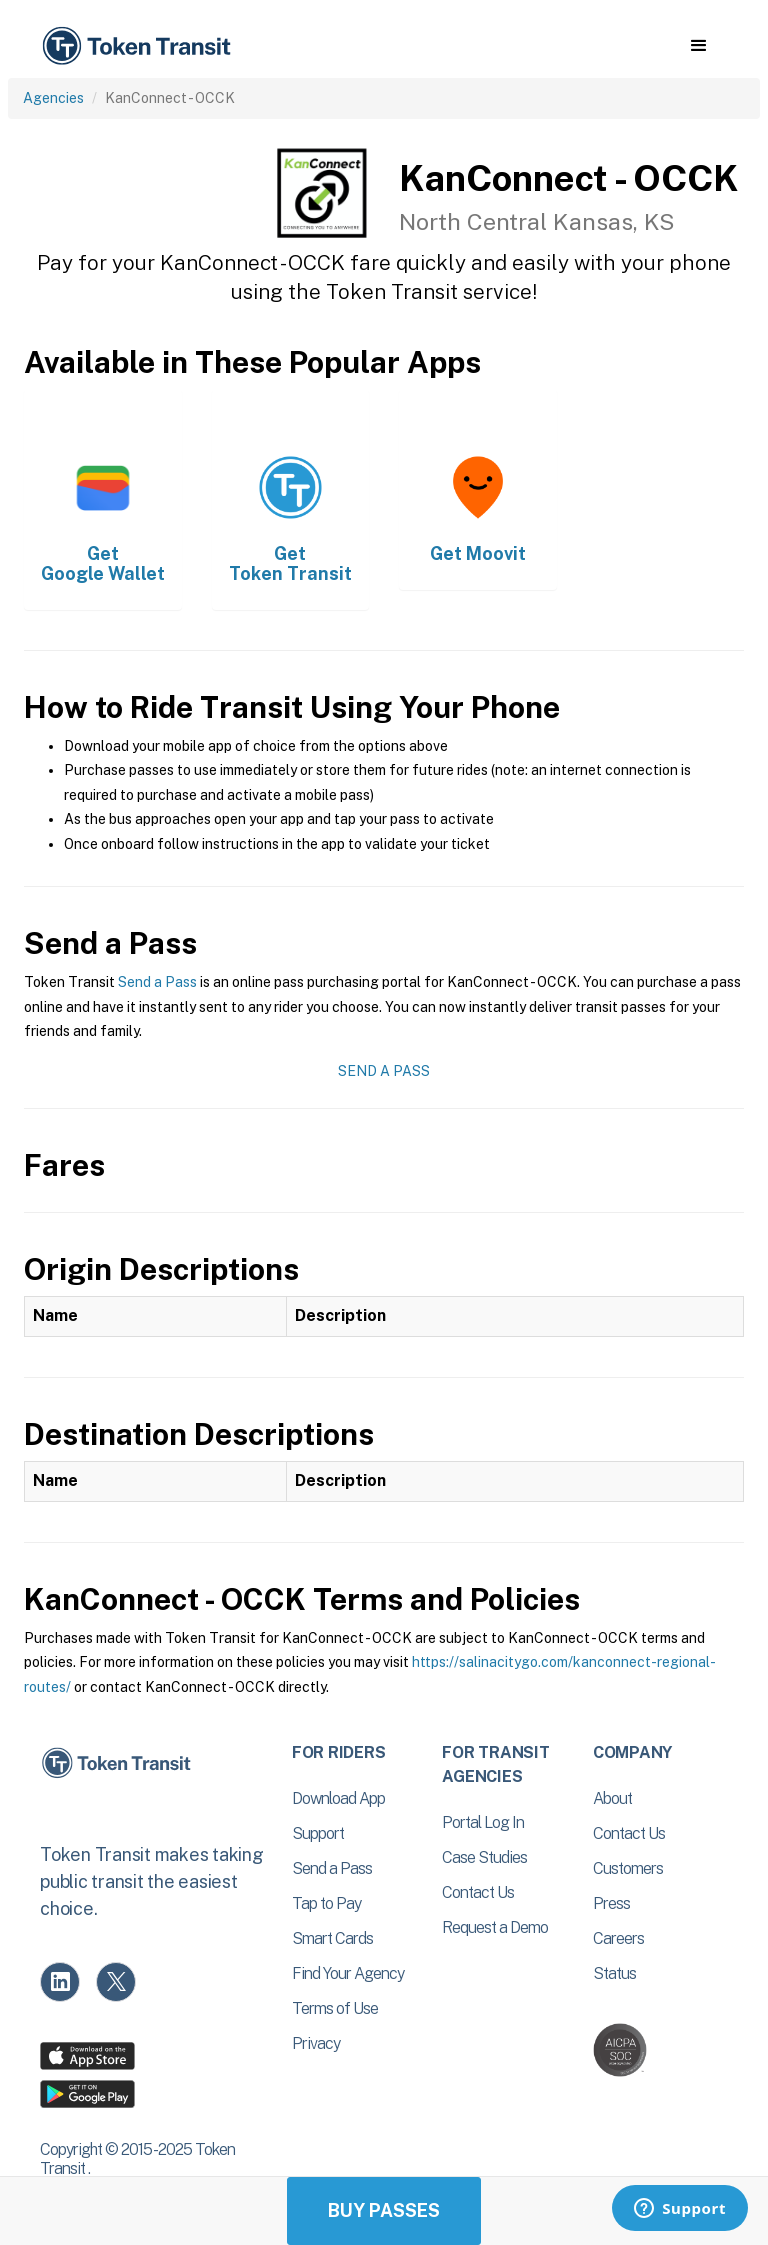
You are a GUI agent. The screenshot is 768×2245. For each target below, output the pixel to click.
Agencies (53, 98)
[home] (140, 46)
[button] (698, 46)
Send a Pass (157, 982)
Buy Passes (384, 2210)
